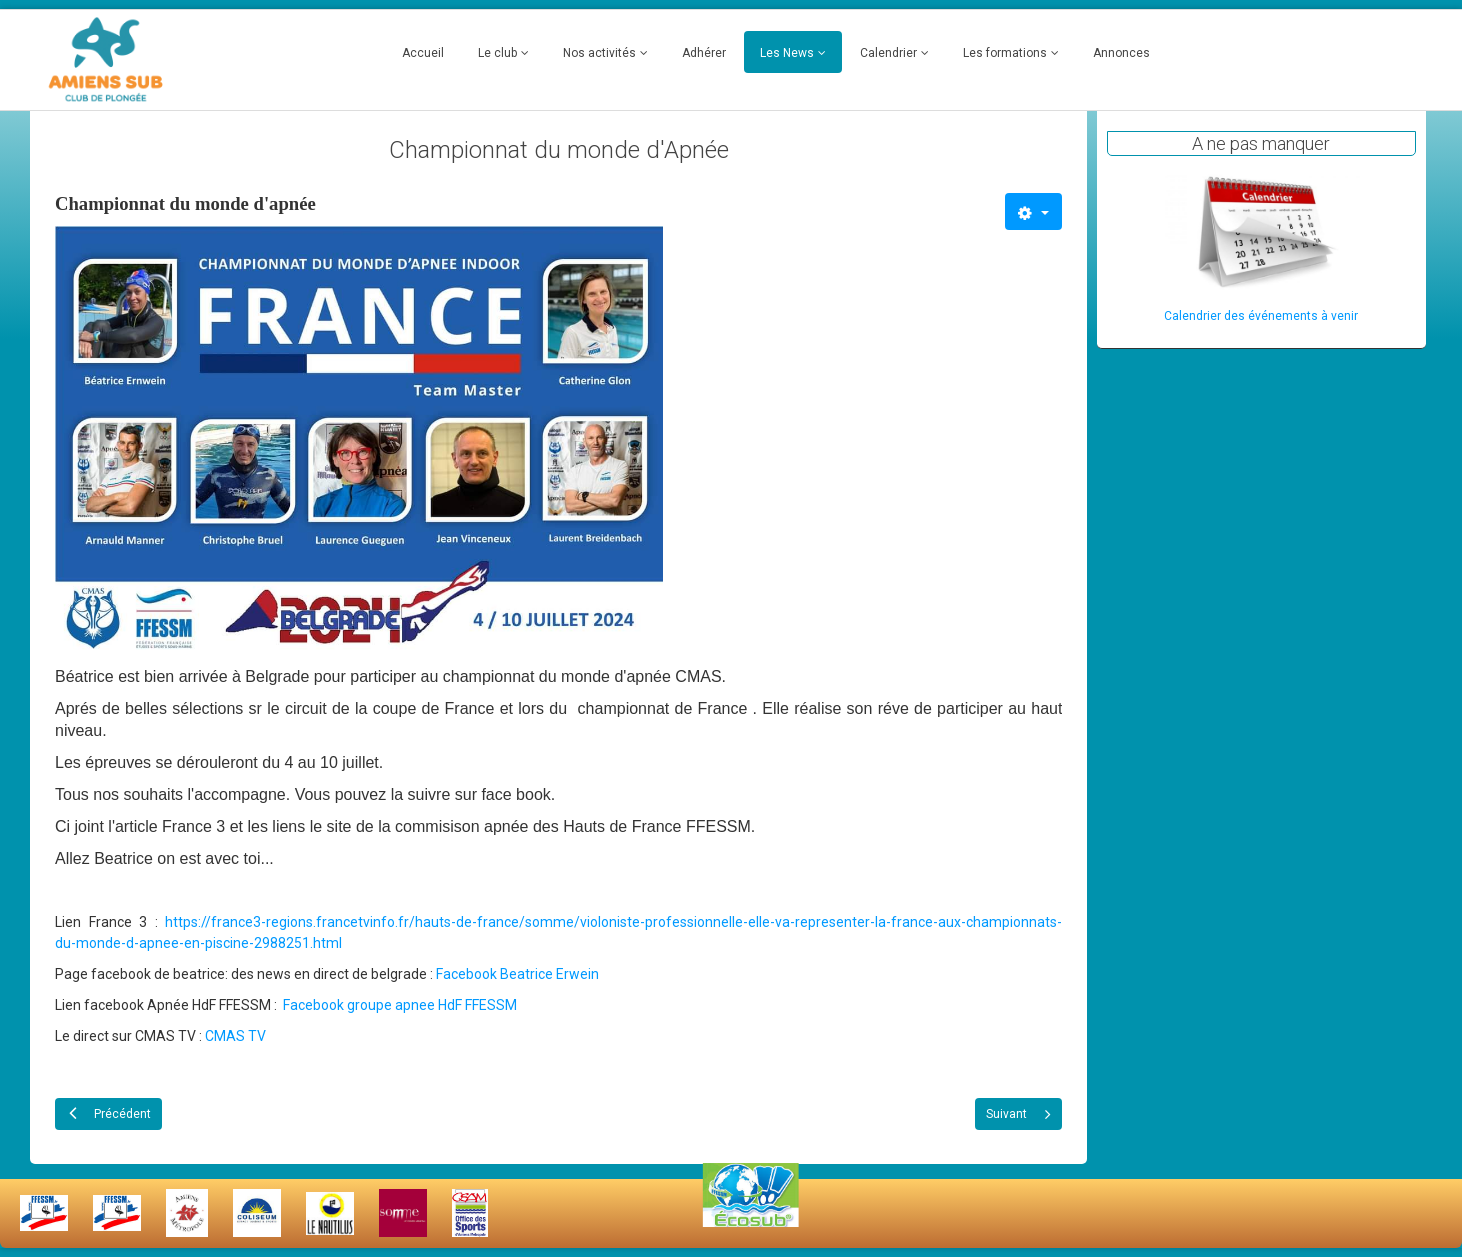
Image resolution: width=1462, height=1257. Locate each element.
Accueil (423, 53)
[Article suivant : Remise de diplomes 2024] (1018, 1114)
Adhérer (704, 53)
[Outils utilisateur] (1033, 211)
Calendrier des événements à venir (1261, 316)
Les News (787, 53)
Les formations (1005, 53)
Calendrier (888, 53)
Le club (497, 53)
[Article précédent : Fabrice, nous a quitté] (108, 1114)
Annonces (1121, 53)
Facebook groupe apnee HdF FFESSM (400, 1005)
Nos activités (599, 53)
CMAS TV (235, 1036)
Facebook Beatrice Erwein (517, 974)
